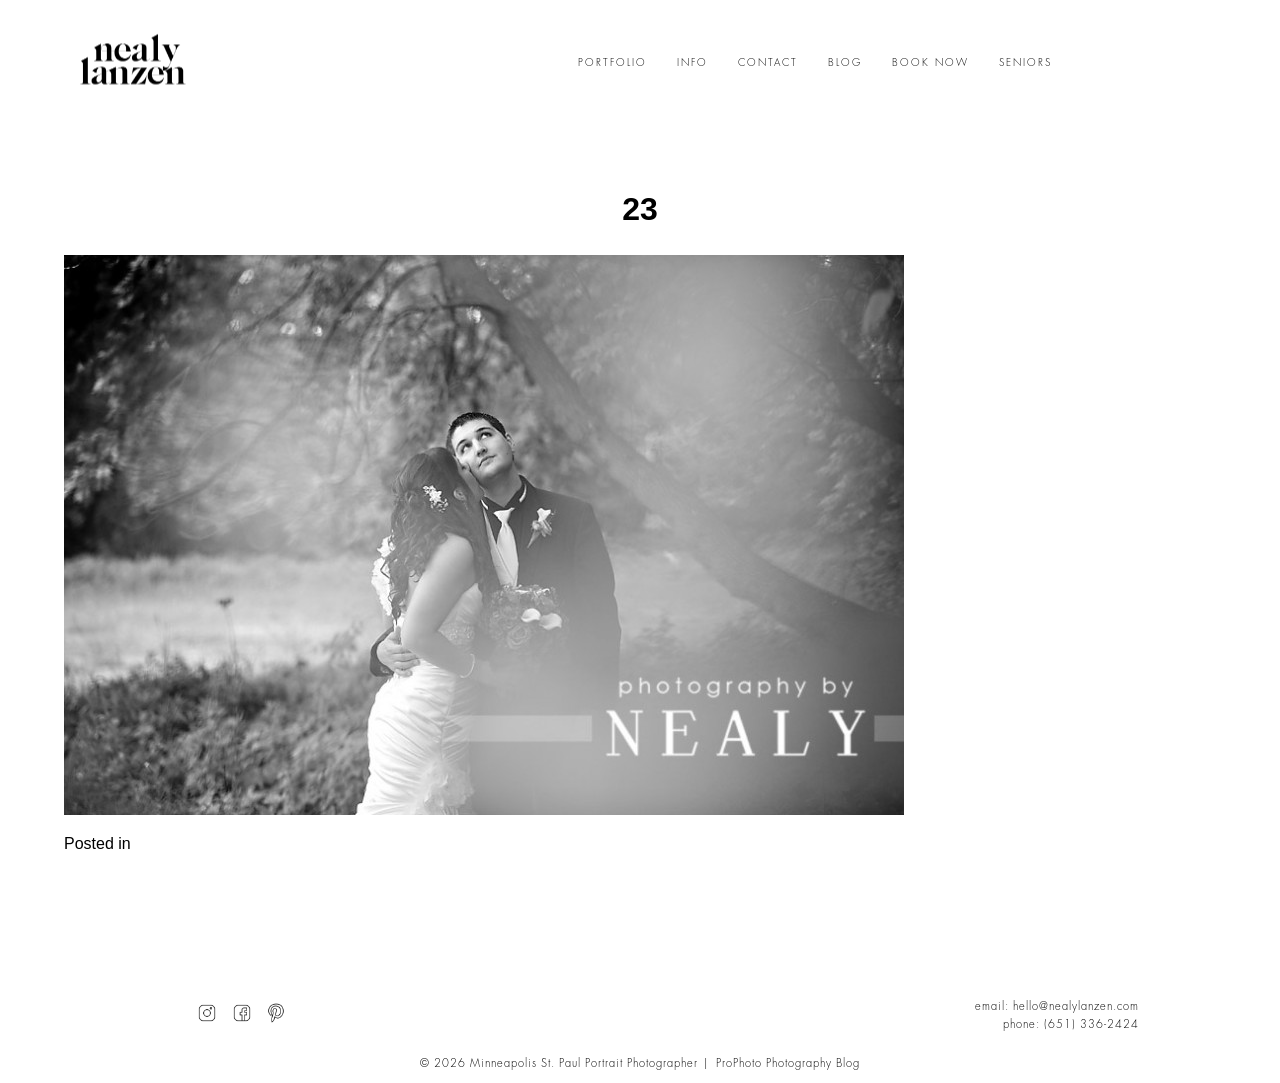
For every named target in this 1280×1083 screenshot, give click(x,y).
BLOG (845, 63)
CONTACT (768, 63)
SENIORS (1025, 63)
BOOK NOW (930, 63)
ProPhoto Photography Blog (788, 1063)
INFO (692, 63)
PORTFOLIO (612, 63)
